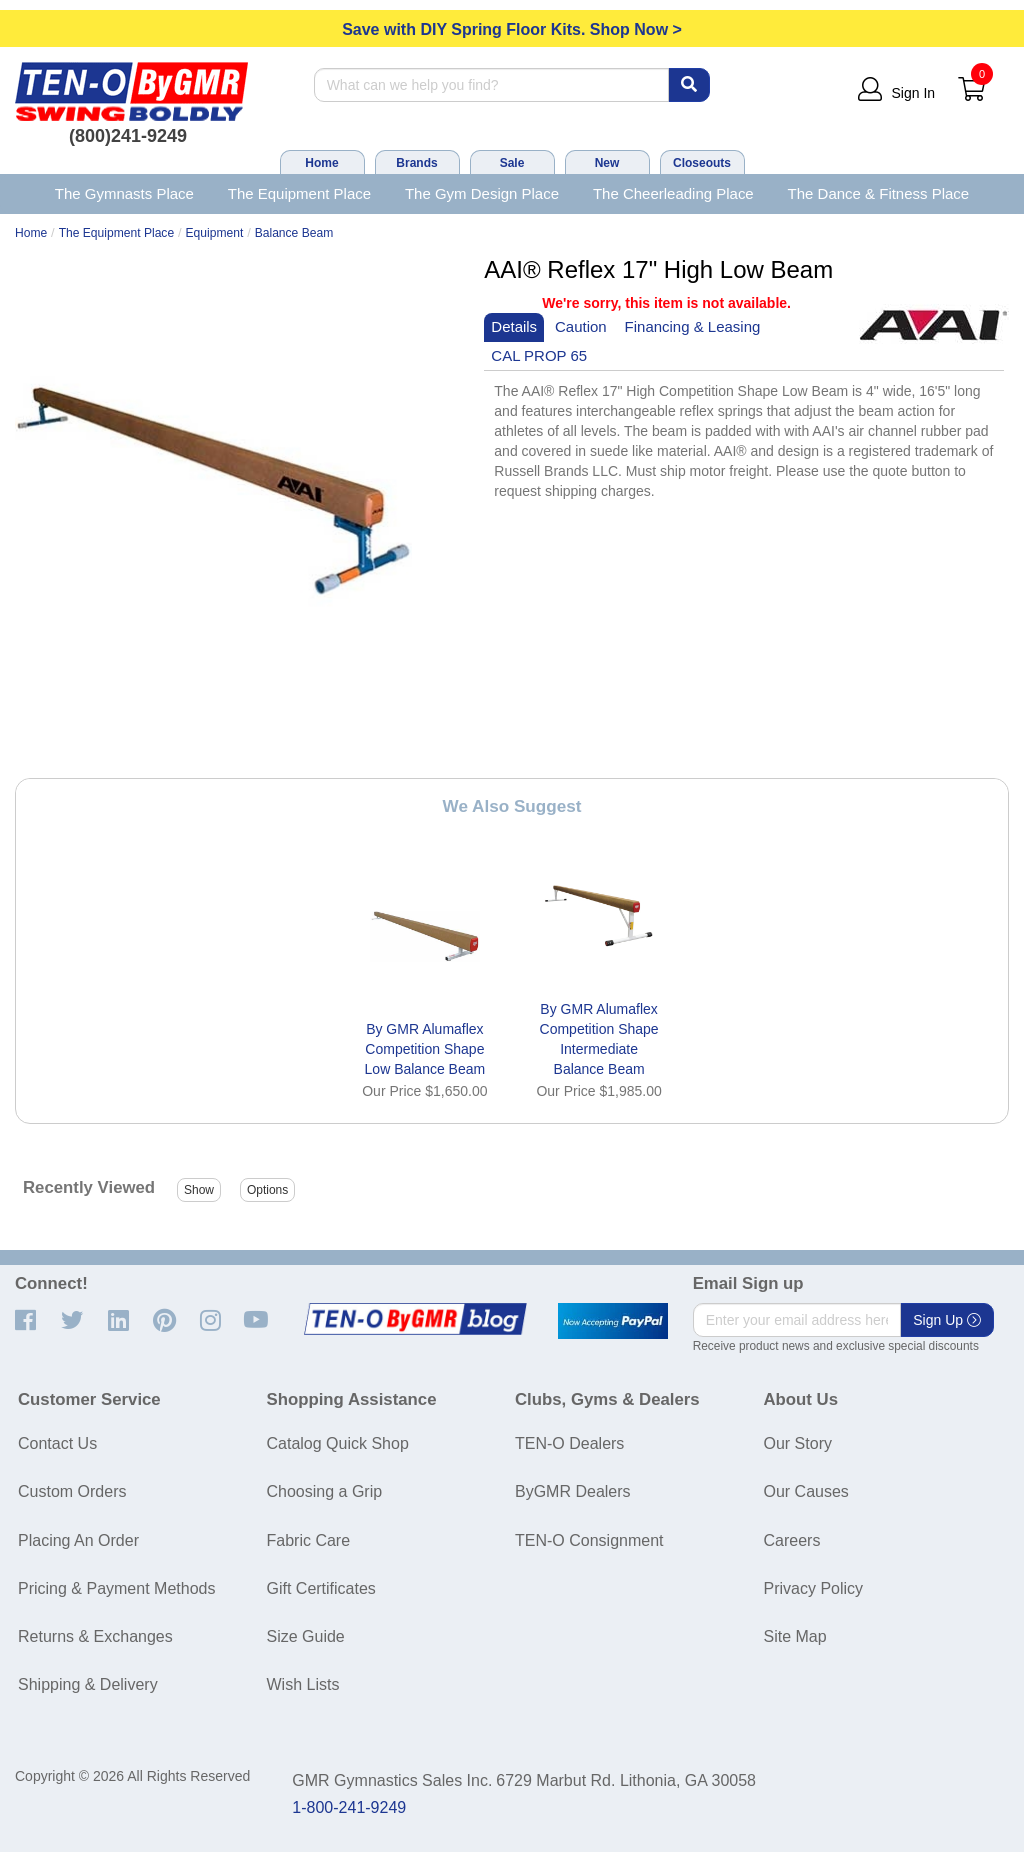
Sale (512, 163)
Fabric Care (309, 1540)
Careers (792, 1540)
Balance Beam (294, 233)
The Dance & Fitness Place (879, 193)
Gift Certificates (321, 1588)
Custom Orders (72, 1491)
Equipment (215, 233)
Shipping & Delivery (88, 1684)
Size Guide (306, 1636)
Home (321, 163)
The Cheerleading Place (673, 193)
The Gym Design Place (482, 193)
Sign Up (947, 1320)
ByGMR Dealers (573, 1491)
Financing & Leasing (693, 326)
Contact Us (57, 1443)
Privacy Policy (814, 1588)
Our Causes (806, 1491)
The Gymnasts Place (124, 193)
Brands (416, 163)
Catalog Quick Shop (338, 1443)
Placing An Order (78, 1540)
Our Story (798, 1443)
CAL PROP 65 (539, 355)
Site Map (795, 1636)
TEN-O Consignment (589, 1540)
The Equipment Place (299, 193)
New (607, 163)
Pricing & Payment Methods (116, 1588)
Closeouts (702, 163)
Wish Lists (303, 1684)
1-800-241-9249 (349, 1807)
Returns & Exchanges (95, 1636)
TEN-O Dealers (569, 1443)
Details (514, 326)
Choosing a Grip (325, 1491)
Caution (581, 326)
